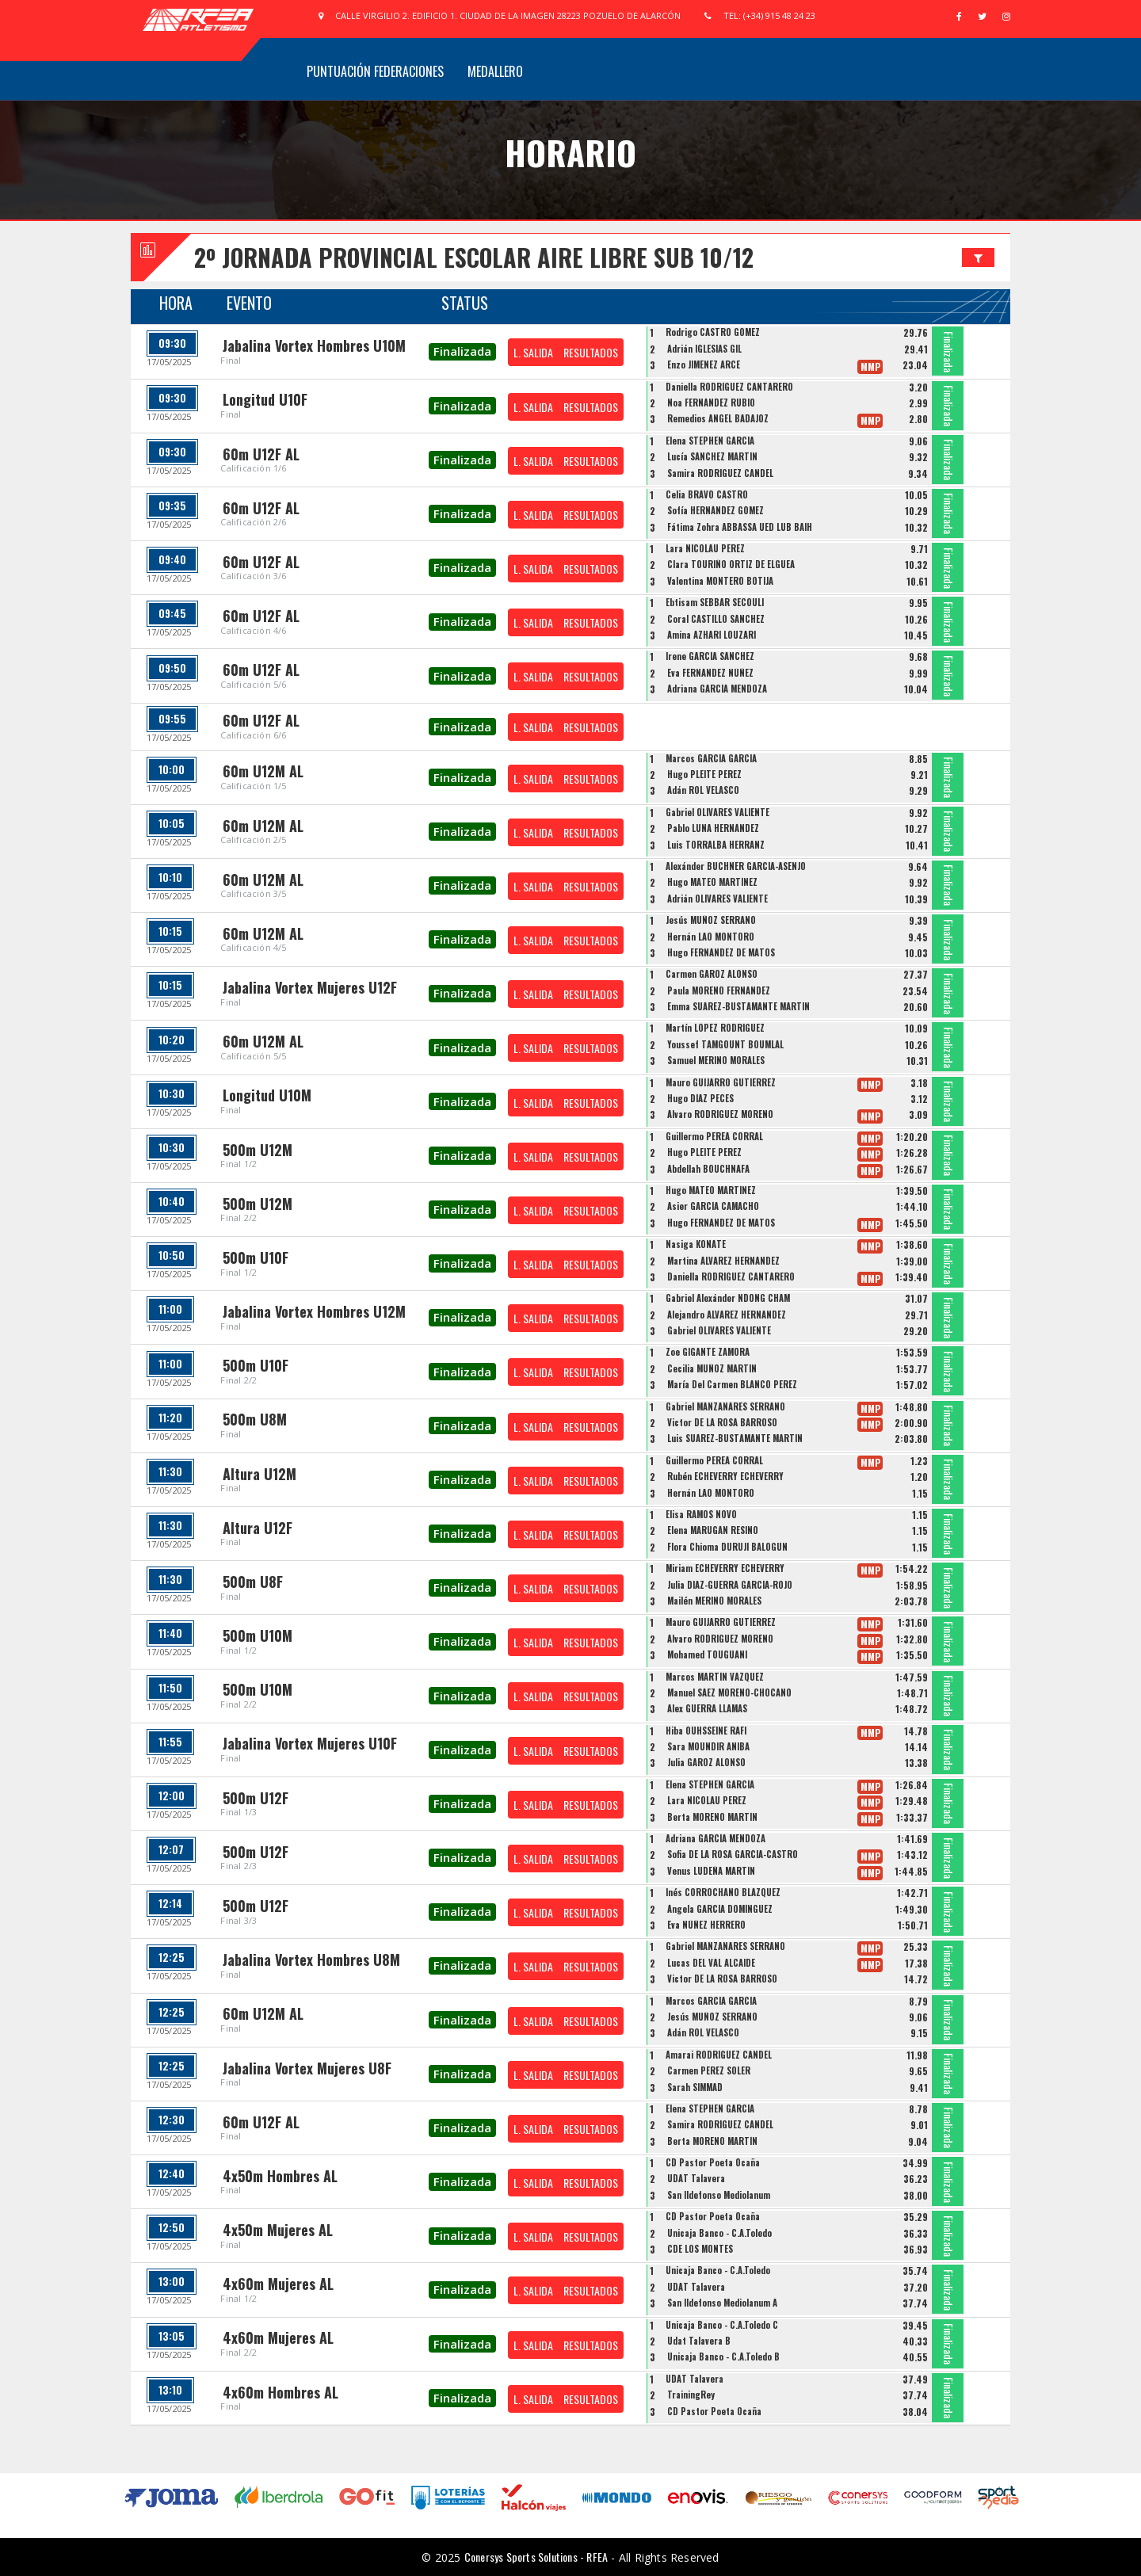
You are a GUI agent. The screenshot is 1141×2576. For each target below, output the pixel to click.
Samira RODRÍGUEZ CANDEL (720, 473)
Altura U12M (259, 1474)
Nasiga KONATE (696, 1244)
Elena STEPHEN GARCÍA (710, 440)
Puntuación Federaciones (375, 71)
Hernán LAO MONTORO (710, 936)
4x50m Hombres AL (280, 2176)
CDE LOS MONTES (700, 2248)
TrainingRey (691, 2394)
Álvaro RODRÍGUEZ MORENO (720, 1114)
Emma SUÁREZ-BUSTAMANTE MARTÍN (738, 1006)
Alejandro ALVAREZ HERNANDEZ (726, 1314)
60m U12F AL (261, 454)
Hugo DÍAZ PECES (700, 1098)
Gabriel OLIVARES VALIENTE (717, 812)
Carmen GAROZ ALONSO (711, 973)
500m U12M (257, 1149)
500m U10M (257, 1635)
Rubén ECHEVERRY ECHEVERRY (725, 1476)
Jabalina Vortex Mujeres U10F (310, 1743)
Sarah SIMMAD (695, 2087)
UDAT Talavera (696, 2178)
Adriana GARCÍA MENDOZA (717, 688)
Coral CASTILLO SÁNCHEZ (716, 619)
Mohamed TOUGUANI (707, 1654)
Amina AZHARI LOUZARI (711, 634)
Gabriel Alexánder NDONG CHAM (728, 1298)
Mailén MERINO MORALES (714, 1600)
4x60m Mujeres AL (278, 2283)
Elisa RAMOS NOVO (701, 1514)
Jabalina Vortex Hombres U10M (314, 345)
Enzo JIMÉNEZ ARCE (703, 364)
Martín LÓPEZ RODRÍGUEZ (715, 1027)
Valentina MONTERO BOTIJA (720, 580)
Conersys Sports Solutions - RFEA (536, 2556)
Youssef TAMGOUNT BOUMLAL (725, 1044)
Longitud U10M (267, 1095)
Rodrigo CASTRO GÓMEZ (713, 332)
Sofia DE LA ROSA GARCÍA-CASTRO (732, 1854)
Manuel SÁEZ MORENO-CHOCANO (729, 1692)
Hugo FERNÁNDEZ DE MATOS (721, 952)
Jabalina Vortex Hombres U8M (311, 1959)
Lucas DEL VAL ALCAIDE (711, 1962)
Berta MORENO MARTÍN (712, 1817)
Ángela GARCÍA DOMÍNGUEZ (720, 1908)
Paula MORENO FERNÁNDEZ (718, 990)
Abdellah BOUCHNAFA (708, 1168)
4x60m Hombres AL (280, 2392)
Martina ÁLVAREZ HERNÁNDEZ (723, 1260)
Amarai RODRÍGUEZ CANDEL (719, 2054)
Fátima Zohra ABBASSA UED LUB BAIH (739, 527)
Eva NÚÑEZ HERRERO (706, 1924)
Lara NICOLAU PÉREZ (705, 548)
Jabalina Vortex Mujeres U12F (310, 987)
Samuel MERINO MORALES (716, 1060)
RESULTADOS (590, 352)
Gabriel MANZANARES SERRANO (725, 1406)
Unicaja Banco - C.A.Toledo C (722, 2324)
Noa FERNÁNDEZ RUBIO (711, 402)
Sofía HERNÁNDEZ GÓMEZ (715, 510)
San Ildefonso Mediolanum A (722, 2302)
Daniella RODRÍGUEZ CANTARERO (729, 386)
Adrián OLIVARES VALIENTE (717, 898)
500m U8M (255, 1419)
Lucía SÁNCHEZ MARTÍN (712, 456)
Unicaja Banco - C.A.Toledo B (723, 2356)
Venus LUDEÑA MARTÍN (711, 1870)
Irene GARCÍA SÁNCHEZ (710, 656)
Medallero (495, 71)
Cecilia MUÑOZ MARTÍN (712, 1368)
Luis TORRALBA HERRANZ (716, 844)
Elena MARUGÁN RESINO (712, 1530)
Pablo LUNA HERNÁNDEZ (713, 828)
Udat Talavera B (699, 2340)
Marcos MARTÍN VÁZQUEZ (715, 1676)
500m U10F (255, 1257)
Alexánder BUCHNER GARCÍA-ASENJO (736, 866)
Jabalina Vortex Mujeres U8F (307, 2068)
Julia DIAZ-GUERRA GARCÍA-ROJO (729, 1584)
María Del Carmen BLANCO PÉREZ (732, 1384)
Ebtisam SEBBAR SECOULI (715, 602)
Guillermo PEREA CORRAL (714, 1136)
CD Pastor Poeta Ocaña (713, 2162)
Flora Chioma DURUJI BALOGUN (727, 1546)
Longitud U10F (265, 399)
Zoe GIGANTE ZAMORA (708, 1351)
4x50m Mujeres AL (278, 2229)
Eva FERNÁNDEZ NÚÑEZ (710, 672)
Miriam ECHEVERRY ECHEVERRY (725, 1568)
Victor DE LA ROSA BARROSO (722, 1422)
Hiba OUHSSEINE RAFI (706, 1730)
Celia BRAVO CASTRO (707, 494)
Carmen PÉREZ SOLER (708, 2070)
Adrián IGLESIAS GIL (704, 348)
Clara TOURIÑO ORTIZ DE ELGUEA (731, 564)
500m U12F (255, 1798)
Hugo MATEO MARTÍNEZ (712, 882)
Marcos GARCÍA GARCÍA (711, 758)
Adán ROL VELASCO (703, 790)
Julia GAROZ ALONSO (706, 1762)
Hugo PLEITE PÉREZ (704, 774)
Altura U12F (257, 1527)
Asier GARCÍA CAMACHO (713, 1206)
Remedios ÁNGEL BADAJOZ (718, 418)
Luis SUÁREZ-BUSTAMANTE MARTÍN (735, 1438)
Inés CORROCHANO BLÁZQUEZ (723, 1892)
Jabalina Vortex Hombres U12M (314, 1311)
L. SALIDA (533, 352)
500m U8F (253, 1581)
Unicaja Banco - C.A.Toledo (719, 2233)
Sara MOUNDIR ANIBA (708, 1746)
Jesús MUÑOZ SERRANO (711, 920)
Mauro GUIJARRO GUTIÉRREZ (721, 1082)
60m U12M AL (263, 771)
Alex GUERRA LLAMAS (707, 1708)
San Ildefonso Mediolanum (718, 2195)
